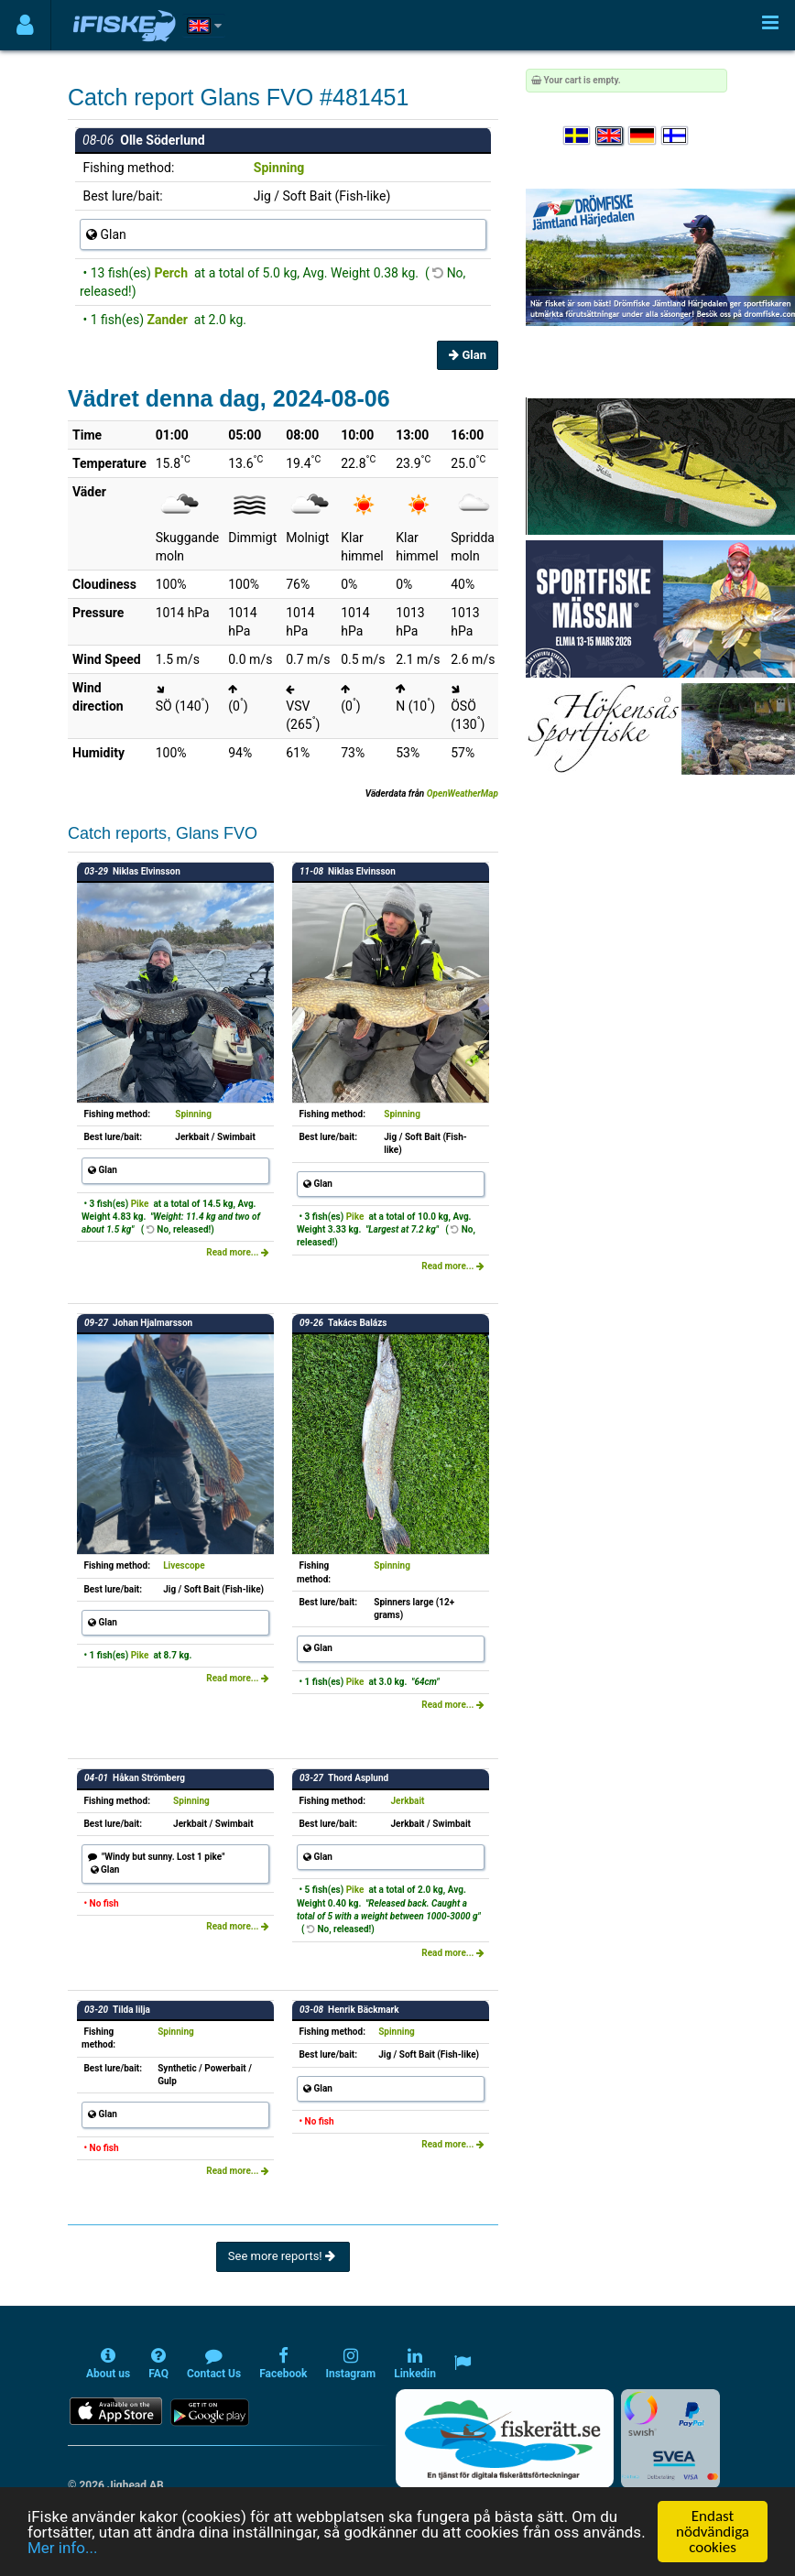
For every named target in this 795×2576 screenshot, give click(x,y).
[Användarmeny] (25, 25)
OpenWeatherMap (462, 793)
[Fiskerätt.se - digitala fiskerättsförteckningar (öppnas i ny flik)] (505, 2438)
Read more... (237, 1252)
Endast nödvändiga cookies (712, 2531)
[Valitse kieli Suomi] (675, 136)
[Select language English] (610, 136)
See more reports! (283, 2256)
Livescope (183, 1565)
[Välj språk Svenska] (577, 136)
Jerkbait (408, 1801)
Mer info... (62, 2547)
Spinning (279, 167)
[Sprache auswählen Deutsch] (642, 136)
